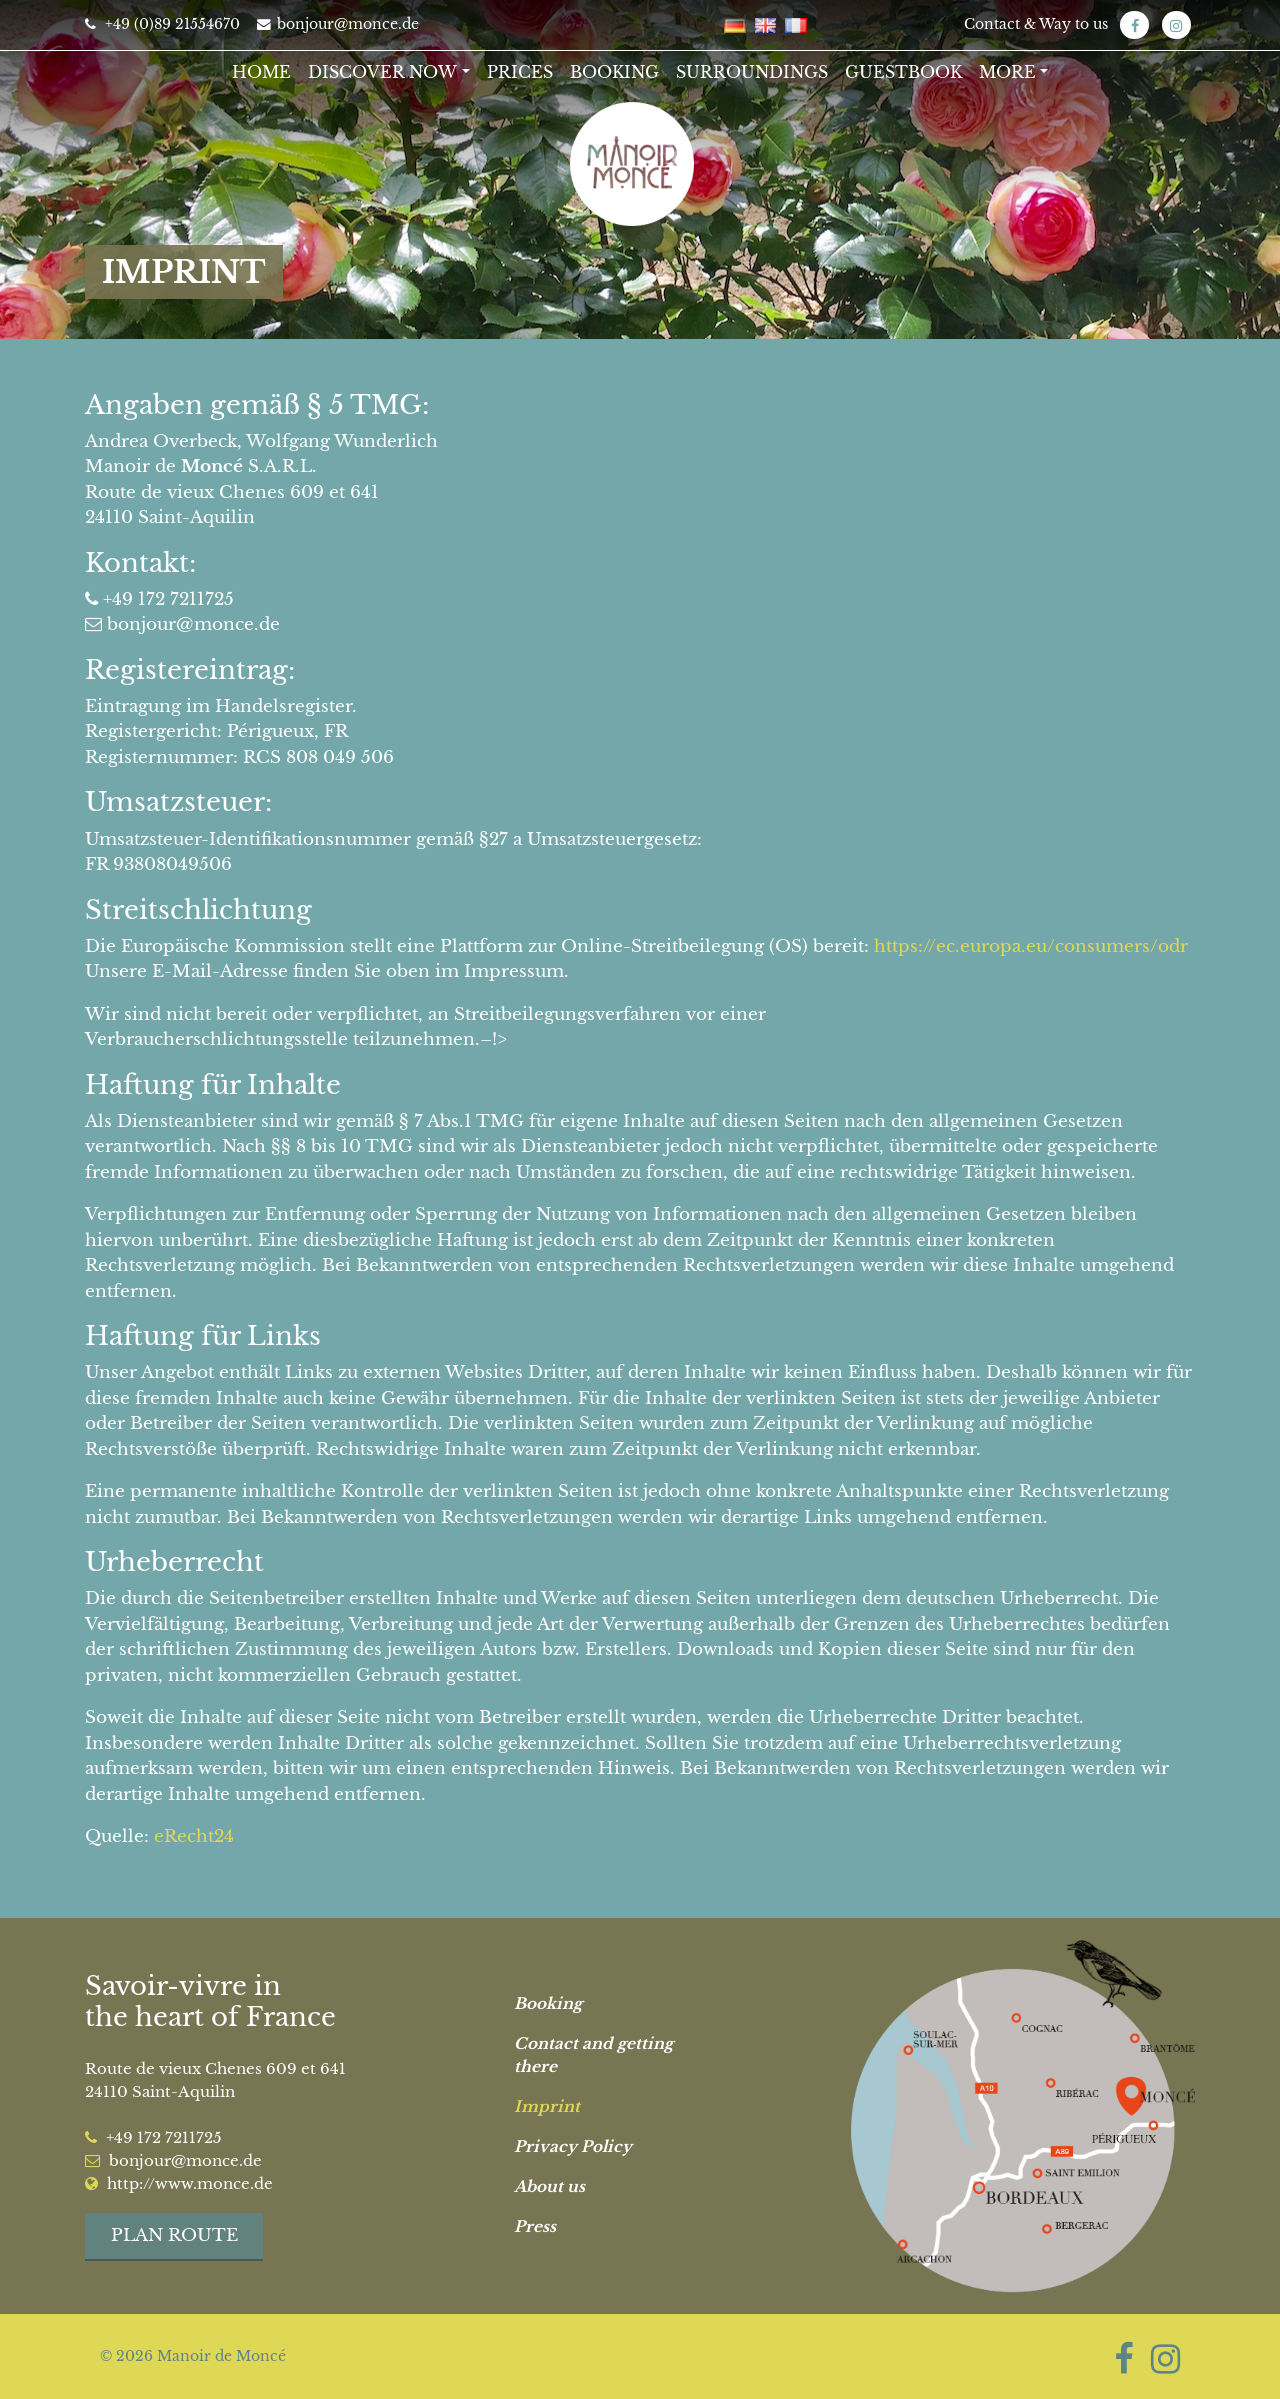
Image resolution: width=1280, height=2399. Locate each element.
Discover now (382, 72)
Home (261, 72)
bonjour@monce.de (338, 24)
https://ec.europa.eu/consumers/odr (1031, 946)
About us (549, 2186)
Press (535, 2226)
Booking (614, 72)
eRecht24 (194, 1836)
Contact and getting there (593, 2055)
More (1007, 72)
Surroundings (752, 72)
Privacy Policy (573, 2146)
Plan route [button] (174, 2235)
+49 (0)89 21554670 (162, 24)
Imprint (547, 2106)
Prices (520, 72)
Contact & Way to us (1036, 24)
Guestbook (903, 72)
